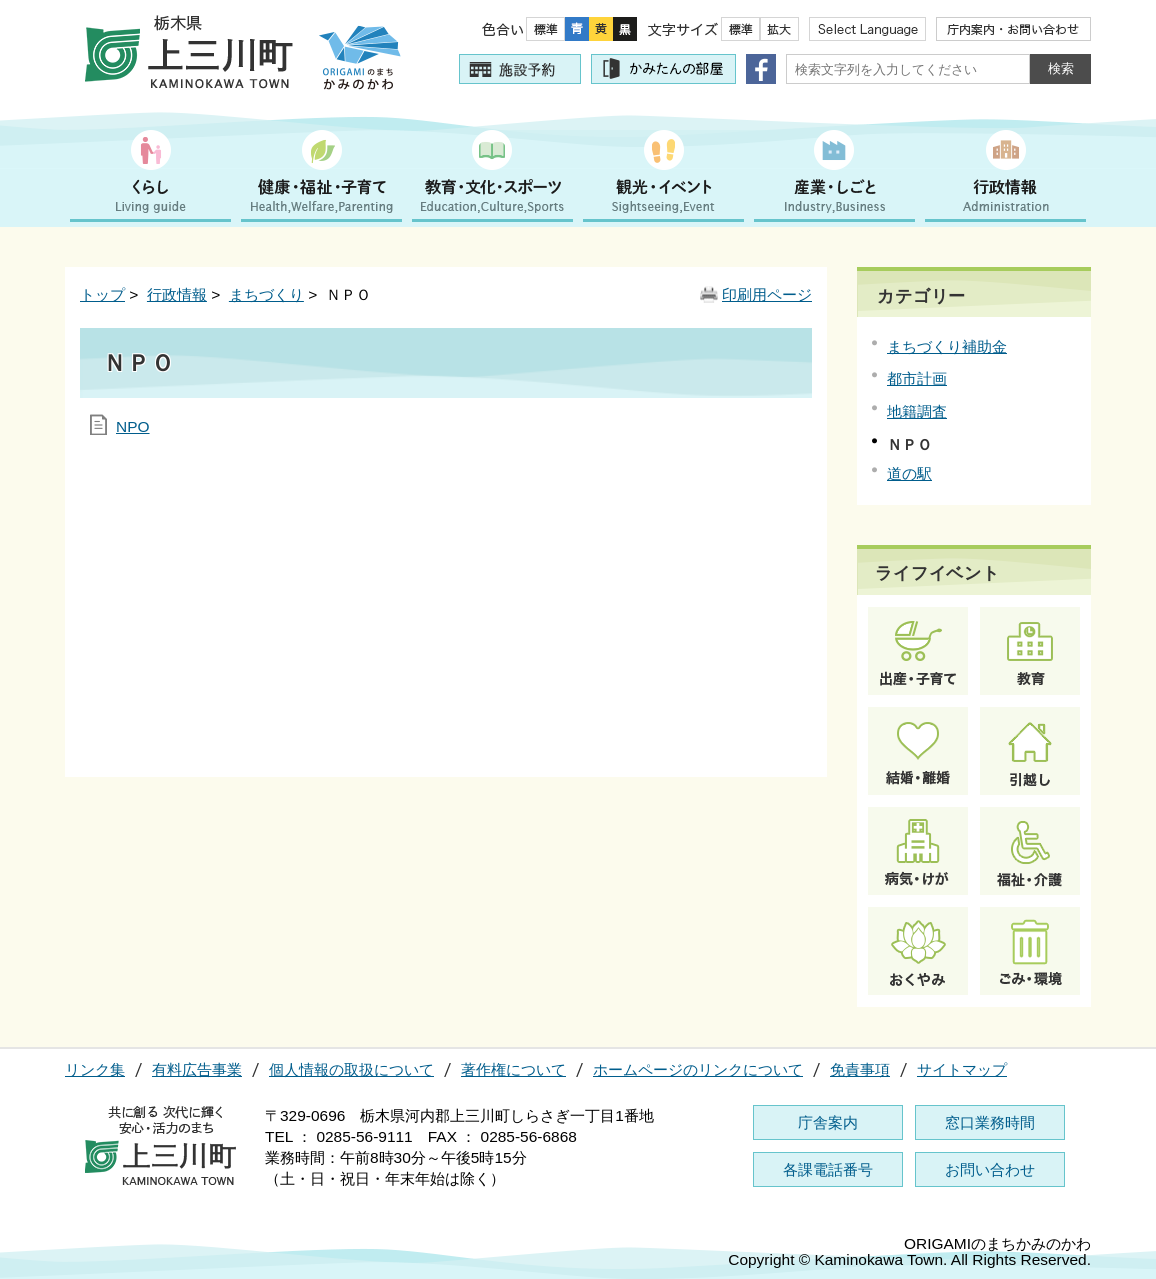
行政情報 (177, 294)
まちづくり (266, 294)
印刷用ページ (767, 294)
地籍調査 (917, 411)
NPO (133, 426)
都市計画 (917, 378)
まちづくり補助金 (947, 346)
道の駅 (909, 473)
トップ (102, 294)
